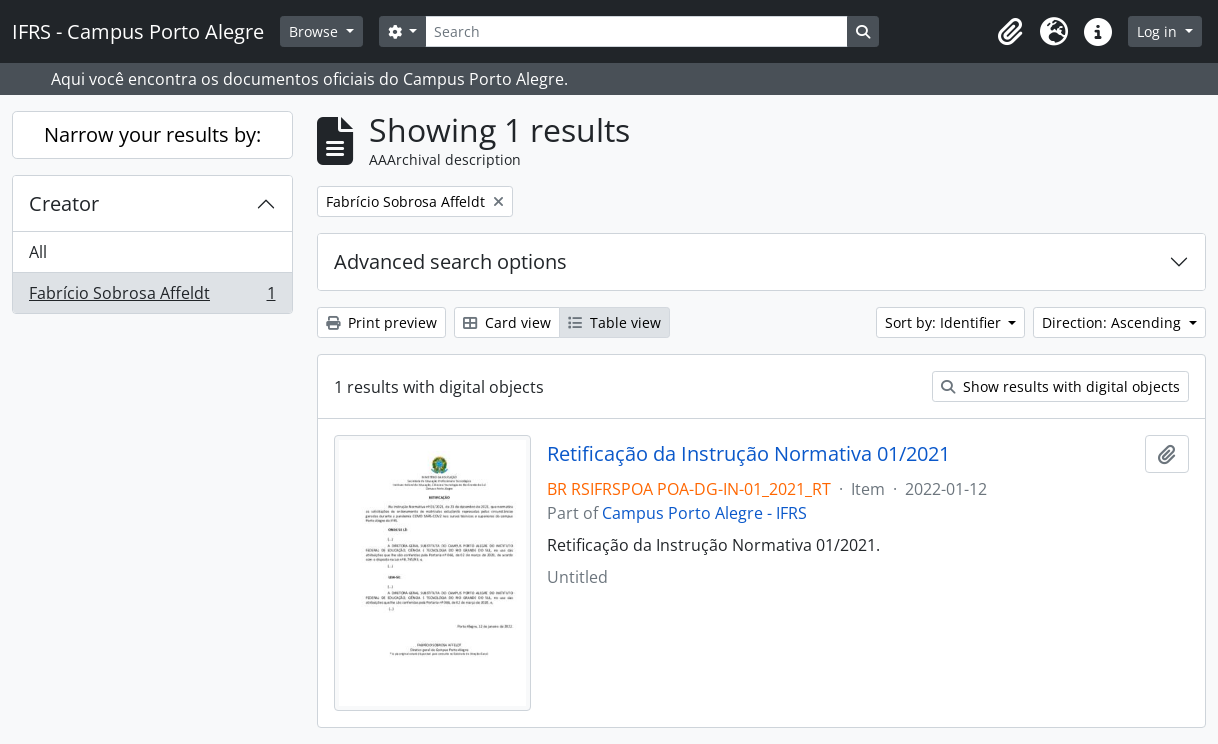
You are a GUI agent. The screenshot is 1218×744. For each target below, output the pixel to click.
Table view (614, 322)
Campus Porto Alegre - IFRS (704, 513)
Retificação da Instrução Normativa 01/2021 (748, 454)
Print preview (381, 322)
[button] (1010, 32)
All (38, 252)
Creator (64, 203)
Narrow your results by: (152, 134)
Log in (1159, 31)
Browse (315, 31)
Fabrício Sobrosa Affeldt (152, 297)
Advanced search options (450, 261)
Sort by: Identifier (945, 322)
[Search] (636, 31)
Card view (507, 322)
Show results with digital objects (1060, 386)
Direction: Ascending (1113, 322)
